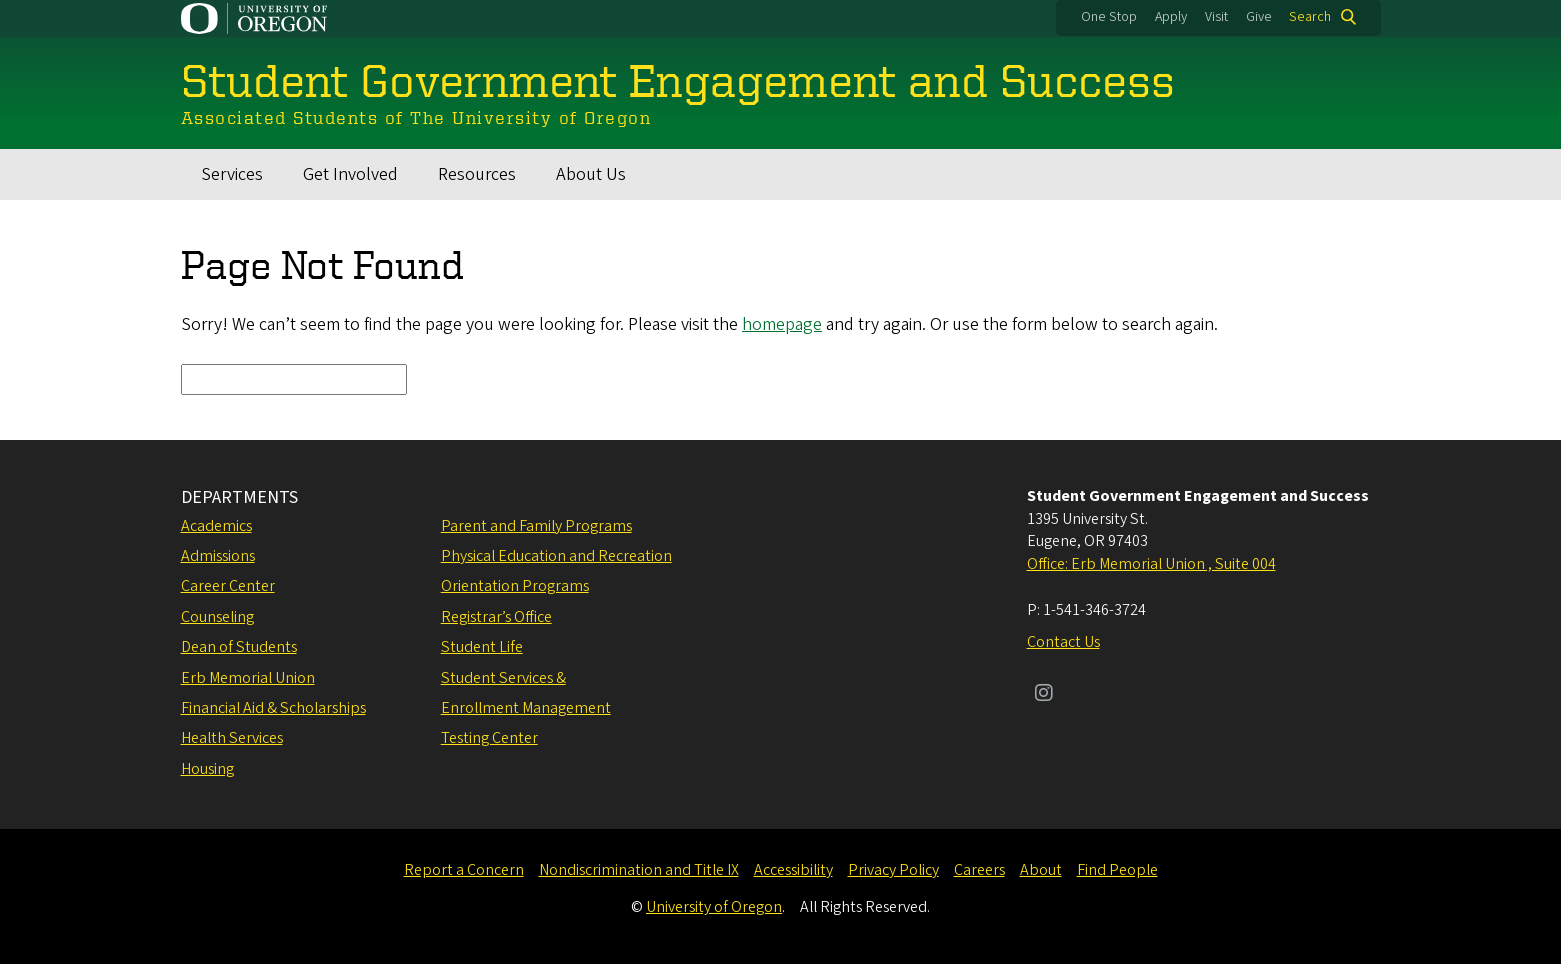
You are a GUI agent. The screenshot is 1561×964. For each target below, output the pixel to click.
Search (1310, 17)
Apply (1171, 17)
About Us (591, 174)
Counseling (217, 617)
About (1041, 870)
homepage (782, 324)
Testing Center (489, 738)
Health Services (232, 738)
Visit (1216, 17)
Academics (216, 526)
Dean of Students (239, 647)
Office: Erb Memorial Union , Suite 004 (1151, 564)
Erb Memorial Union (248, 678)
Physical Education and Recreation (556, 556)
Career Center (228, 586)
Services (232, 174)
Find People (1117, 870)
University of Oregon (714, 907)
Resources (477, 174)
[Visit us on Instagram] (1044, 695)
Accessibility (793, 870)
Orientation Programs (515, 586)
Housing (207, 769)
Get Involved (350, 174)
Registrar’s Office (496, 617)
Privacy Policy (893, 870)
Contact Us (1063, 642)
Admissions (218, 556)
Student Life (482, 647)
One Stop (1109, 17)
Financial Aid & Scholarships (273, 708)
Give (1259, 17)
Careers (979, 870)
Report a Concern (464, 870)
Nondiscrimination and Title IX (639, 870)
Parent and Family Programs (536, 526)
